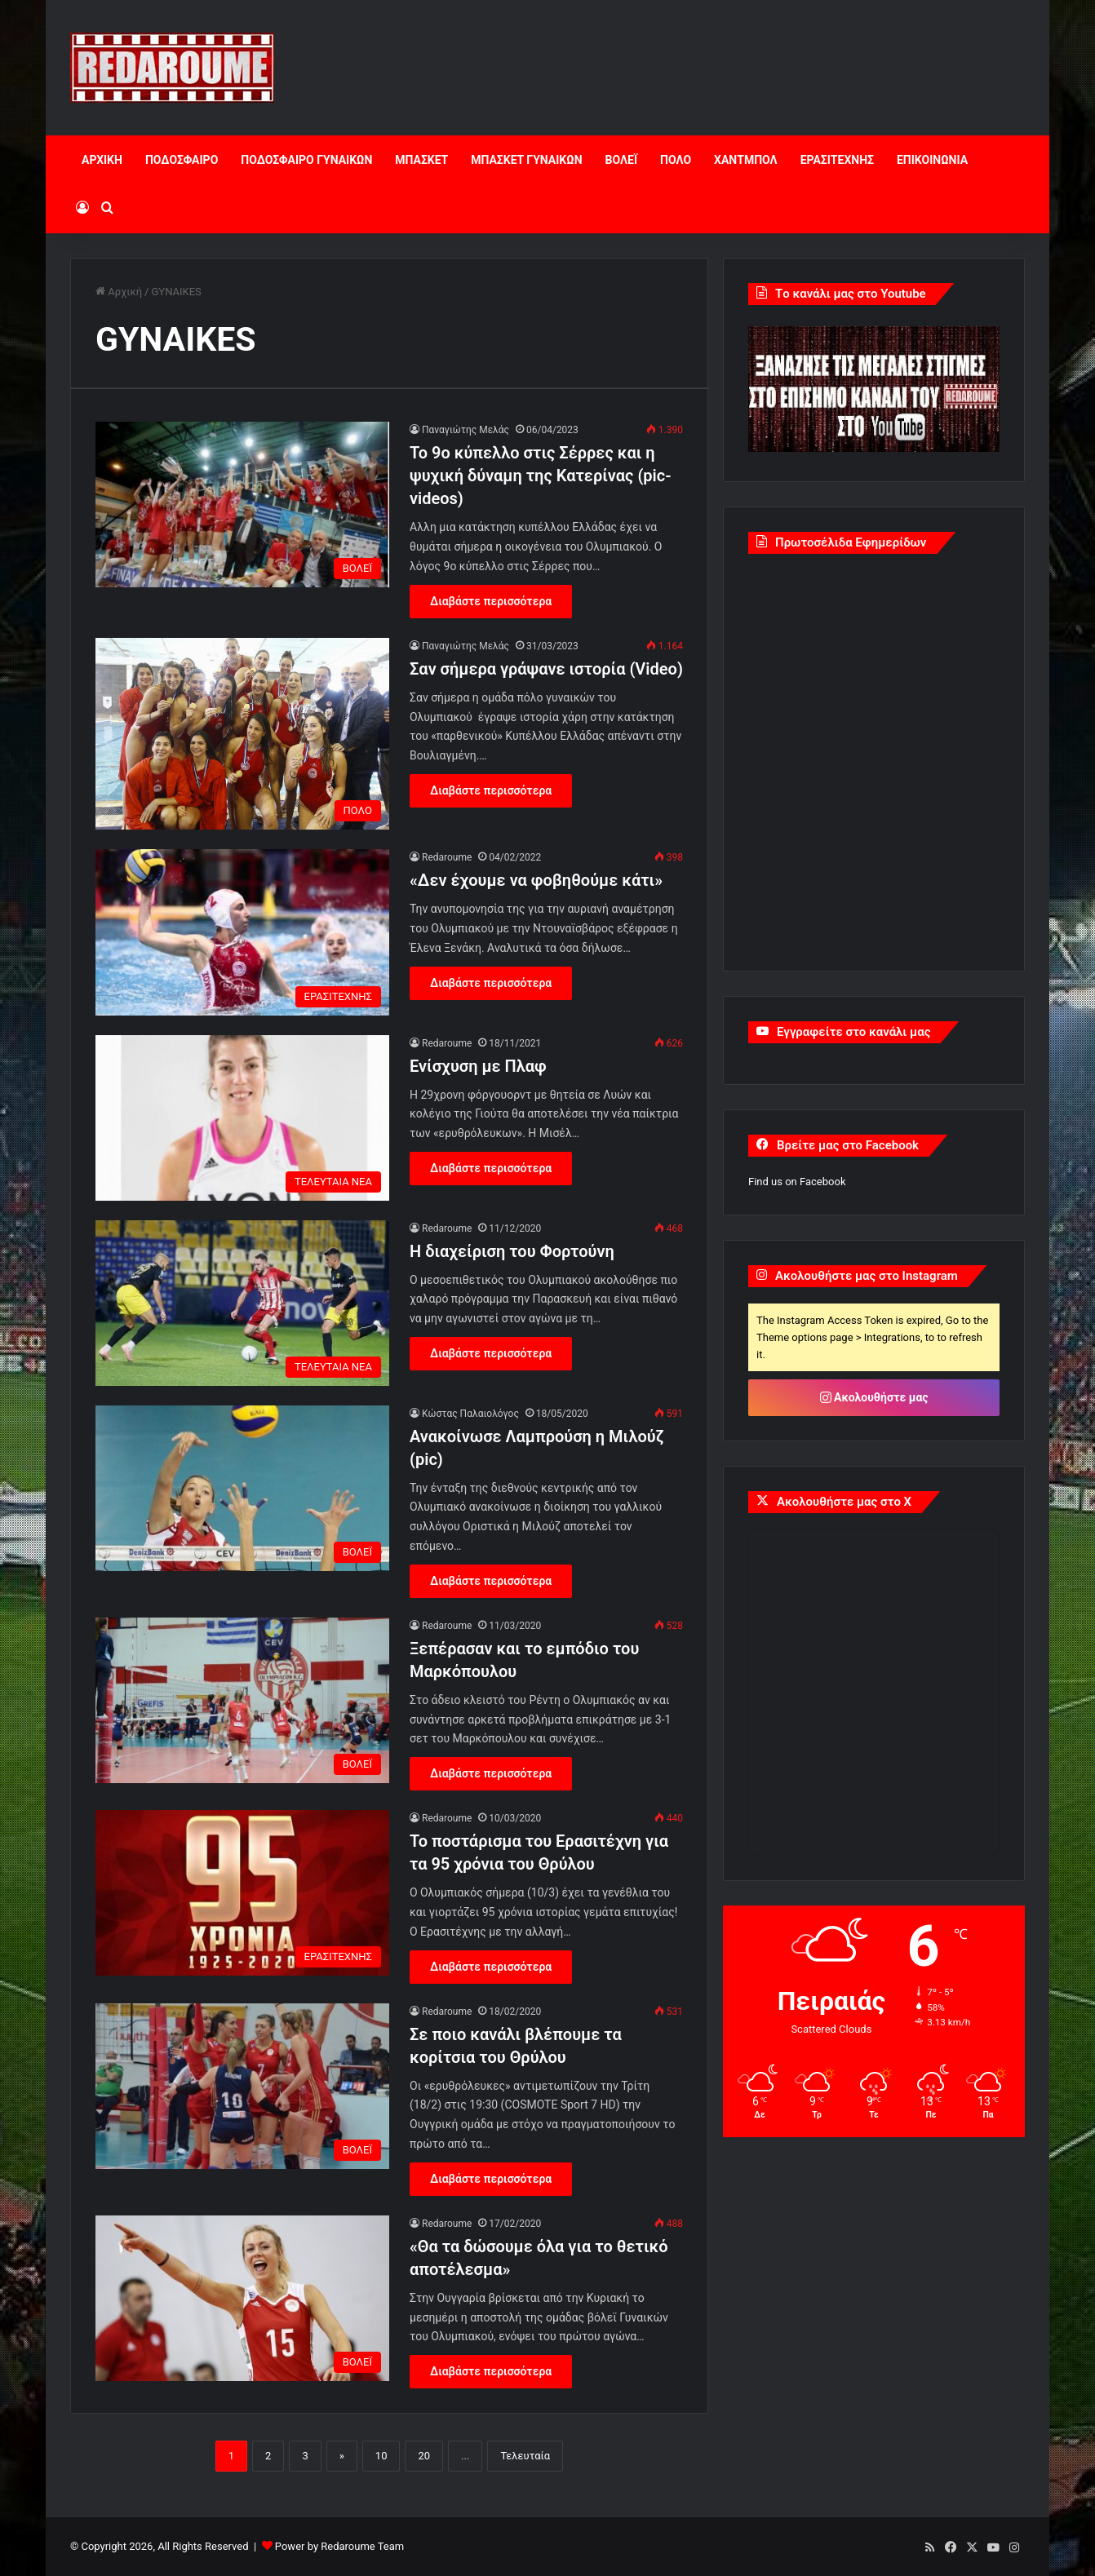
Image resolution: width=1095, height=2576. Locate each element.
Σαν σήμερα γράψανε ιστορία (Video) (546, 669)
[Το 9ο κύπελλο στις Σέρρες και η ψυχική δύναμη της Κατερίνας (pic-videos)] (242, 504)
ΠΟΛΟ (675, 159)
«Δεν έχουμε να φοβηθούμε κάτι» (536, 880)
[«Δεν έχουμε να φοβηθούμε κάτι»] (242, 932)
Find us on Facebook (796, 1181)
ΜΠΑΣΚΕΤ (421, 159)
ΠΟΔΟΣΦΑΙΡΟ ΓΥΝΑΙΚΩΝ (306, 159)
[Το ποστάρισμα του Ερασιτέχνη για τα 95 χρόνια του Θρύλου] (242, 1893)
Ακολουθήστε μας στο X (844, 1501)
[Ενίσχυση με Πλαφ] (242, 1118)
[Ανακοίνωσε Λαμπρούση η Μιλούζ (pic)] (242, 1488)
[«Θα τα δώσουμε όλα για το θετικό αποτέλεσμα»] (242, 2298)
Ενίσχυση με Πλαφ (478, 1066)
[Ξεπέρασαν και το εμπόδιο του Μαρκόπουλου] (242, 1700)
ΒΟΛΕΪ (621, 159)
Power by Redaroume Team (339, 2546)
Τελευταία (525, 2456)
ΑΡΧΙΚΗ (102, 159)
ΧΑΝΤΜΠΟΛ (746, 159)
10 (381, 2456)
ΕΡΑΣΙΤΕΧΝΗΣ (837, 159)
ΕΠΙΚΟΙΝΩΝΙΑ (932, 159)
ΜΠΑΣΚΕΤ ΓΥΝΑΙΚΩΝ (526, 159)
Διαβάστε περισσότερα (491, 601)
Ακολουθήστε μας (874, 1397)
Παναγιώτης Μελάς (465, 430)
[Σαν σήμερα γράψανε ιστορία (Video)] (242, 734)
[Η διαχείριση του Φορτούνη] (242, 1303)
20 (424, 2456)
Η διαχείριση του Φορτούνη (512, 1251)
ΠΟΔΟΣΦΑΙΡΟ (181, 159)
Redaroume (447, 857)
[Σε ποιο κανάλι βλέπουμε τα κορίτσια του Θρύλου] (242, 2086)
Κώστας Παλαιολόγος (470, 1413)
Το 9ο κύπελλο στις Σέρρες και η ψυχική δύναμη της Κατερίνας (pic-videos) (541, 475)
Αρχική (118, 291)
